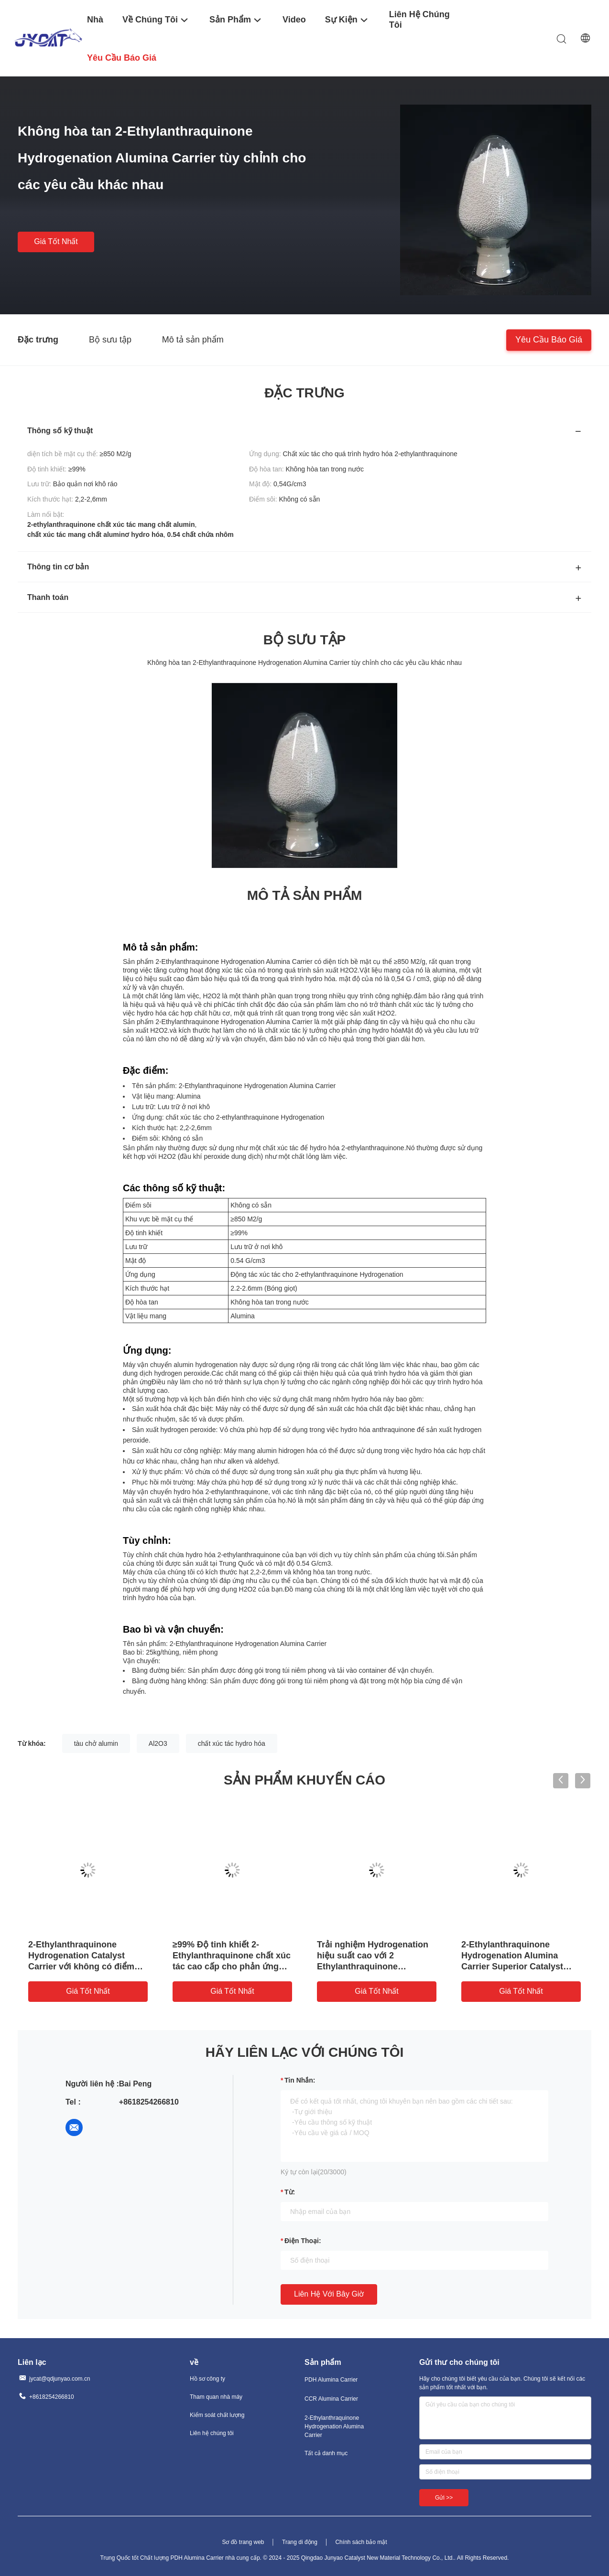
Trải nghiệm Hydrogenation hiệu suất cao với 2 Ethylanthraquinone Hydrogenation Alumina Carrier (372, 1966)
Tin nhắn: (299, 2080)
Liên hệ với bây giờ (329, 2294)
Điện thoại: (302, 2241)
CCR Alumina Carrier (331, 2398)
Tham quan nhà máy (216, 2397)
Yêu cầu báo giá (548, 339)
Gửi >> (444, 2497)
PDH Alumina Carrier (331, 2379)
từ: (289, 2192)
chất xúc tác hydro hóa (231, 1743)
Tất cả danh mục (326, 2453)
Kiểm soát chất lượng (217, 2415)
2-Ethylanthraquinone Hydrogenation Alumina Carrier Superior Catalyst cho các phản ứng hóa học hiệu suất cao (515, 1966)
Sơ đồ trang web (243, 2542)
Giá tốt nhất (56, 241)
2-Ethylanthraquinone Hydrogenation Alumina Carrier (334, 2426)
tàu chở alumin (96, 1743)
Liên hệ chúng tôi (212, 2433)
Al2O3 (158, 1743)
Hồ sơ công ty (207, 2378)
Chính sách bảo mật (361, 2542)
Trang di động (299, 2542)
